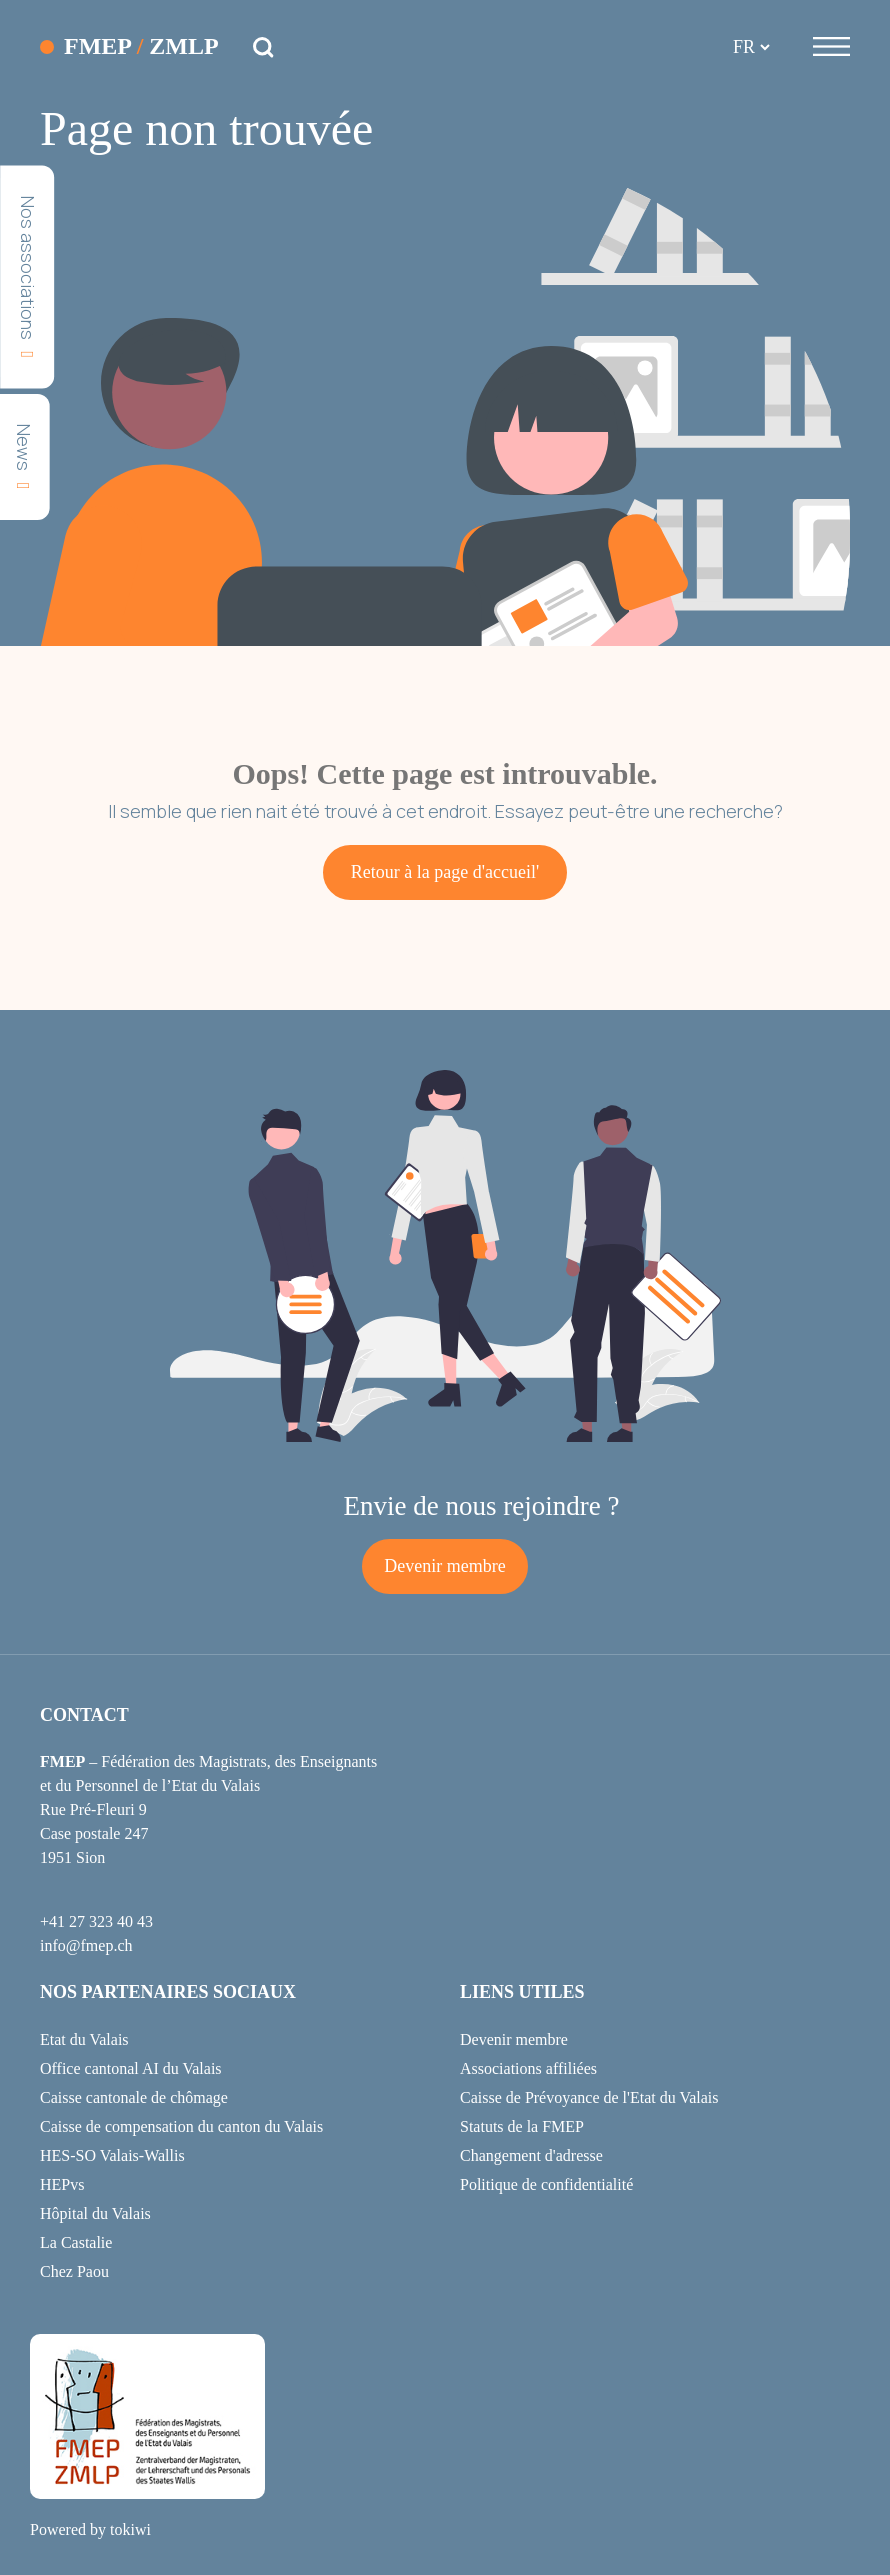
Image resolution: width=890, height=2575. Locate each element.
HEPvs (62, 2184)
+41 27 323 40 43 (96, 1921)
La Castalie (76, 2242)
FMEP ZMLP (141, 46)
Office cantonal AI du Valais (131, 2068)
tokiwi (130, 2529)
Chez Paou (74, 2271)
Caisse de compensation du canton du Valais (181, 2126)
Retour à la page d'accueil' (445, 872)
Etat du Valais (84, 2039)
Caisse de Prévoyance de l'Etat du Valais (589, 2097)
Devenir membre (444, 1566)
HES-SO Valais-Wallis (112, 2155)
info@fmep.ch (86, 1945)
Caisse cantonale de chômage (134, 2097)
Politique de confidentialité (546, 2184)
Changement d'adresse (531, 2155)
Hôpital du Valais (95, 2213)
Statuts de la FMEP (522, 2126)
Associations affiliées (528, 2068)
